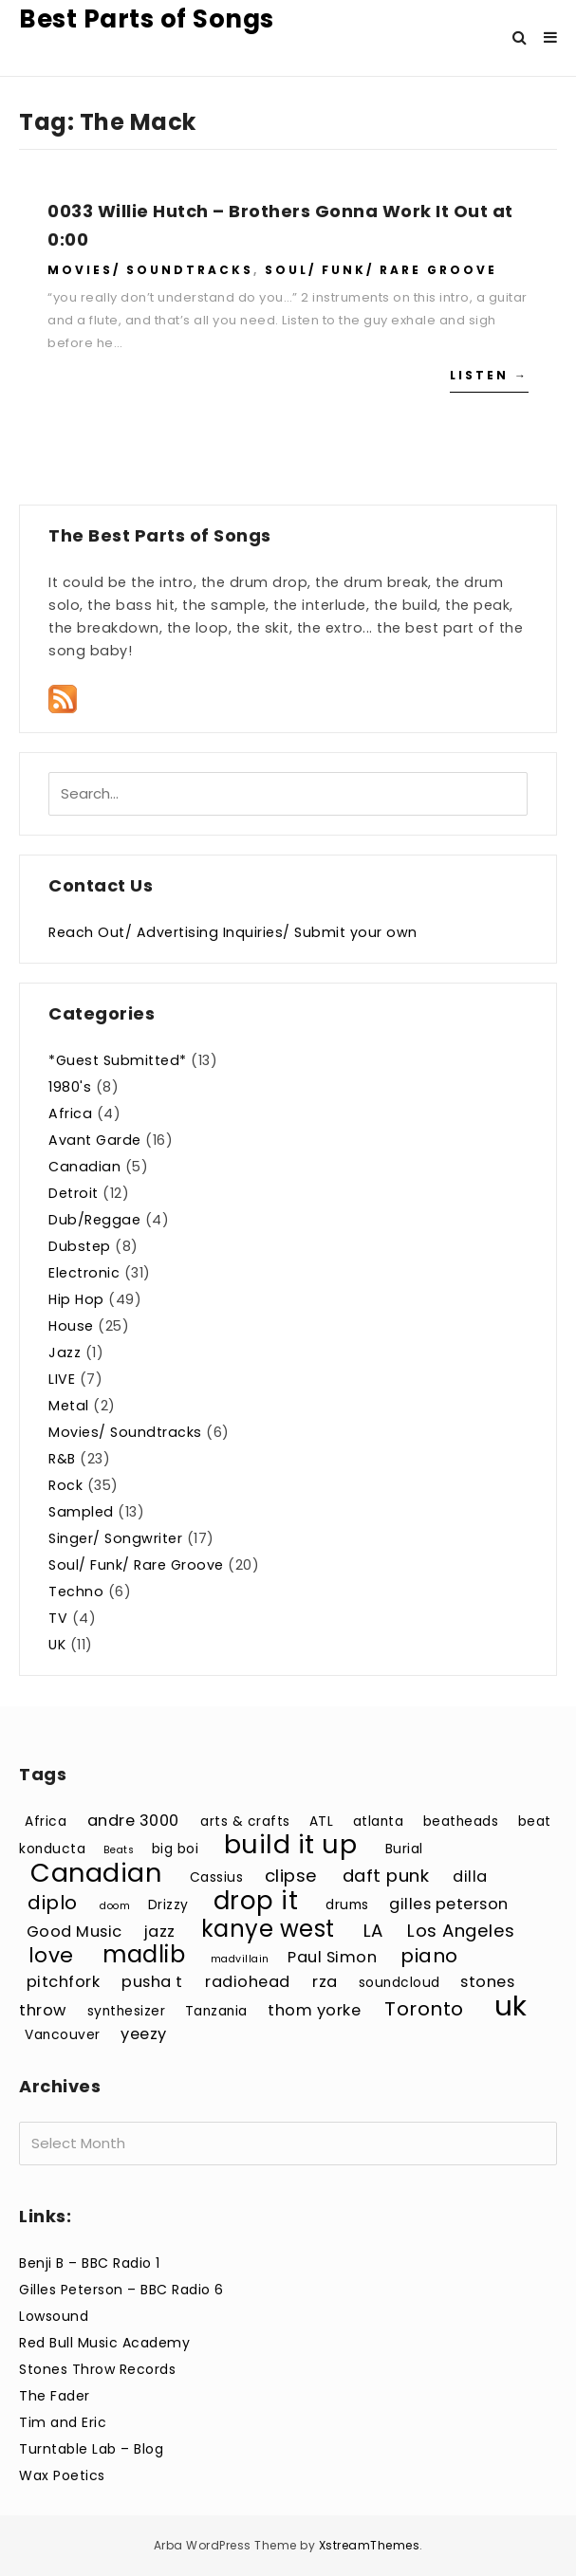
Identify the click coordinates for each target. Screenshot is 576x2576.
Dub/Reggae (94, 1219)
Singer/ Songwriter (115, 1538)
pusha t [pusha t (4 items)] (152, 1982)
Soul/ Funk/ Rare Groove (381, 270)
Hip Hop (76, 1299)
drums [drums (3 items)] (347, 1905)
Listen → (489, 375)
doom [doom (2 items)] (115, 1906)
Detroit (73, 1193)
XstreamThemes (369, 2545)
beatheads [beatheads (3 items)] (461, 1821)
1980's (69, 1086)
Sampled (81, 1511)
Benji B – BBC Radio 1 (89, 2263)
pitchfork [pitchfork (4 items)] (64, 1982)
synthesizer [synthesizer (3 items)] (126, 2011)
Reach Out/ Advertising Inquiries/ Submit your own (233, 932)
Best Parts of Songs (146, 19)
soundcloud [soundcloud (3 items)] (399, 1983)
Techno (75, 1591)
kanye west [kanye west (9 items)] (268, 1928)
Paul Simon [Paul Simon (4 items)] (332, 1957)
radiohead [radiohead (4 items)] (247, 1982)
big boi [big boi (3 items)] (175, 1849)
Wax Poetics (62, 2475)
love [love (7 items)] (51, 1955)
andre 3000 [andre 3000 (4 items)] (133, 1820)
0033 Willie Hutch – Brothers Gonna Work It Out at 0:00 (280, 225)
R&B (62, 1458)
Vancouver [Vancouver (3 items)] (63, 2035)
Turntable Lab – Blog (91, 2448)
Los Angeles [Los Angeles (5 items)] (461, 1930)
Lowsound (53, 2316)
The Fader (54, 2395)
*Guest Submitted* (117, 1060)
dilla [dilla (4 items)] (470, 1876)
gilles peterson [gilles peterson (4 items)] (449, 1904)
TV (57, 1618)
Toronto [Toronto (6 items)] (424, 2009)
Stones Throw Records (97, 2369)
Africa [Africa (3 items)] (45, 1821)
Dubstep (79, 1246)
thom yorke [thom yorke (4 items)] (314, 2010)
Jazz (64, 1352)
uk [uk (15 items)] (511, 2005)
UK (56, 1644)
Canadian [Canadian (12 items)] (95, 1872)
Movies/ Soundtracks (150, 270)
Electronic (84, 1272)
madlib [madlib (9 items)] (143, 1954)
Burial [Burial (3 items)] (404, 1849)
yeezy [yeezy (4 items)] (144, 2034)
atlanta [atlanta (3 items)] (378, 1821)
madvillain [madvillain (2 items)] (240, 1959)
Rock (65, 1485)
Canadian (84, 1166)
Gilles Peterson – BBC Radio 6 (121, 2289)
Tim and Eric (62, 2422)
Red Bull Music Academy (104, 2342)
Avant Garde (94, 1140)
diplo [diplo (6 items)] (53, 1902)
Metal (68, 1405)
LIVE (61, 1379)
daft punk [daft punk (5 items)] (386, 1875)
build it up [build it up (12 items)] (291, 1844)
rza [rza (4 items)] (325, 1982)
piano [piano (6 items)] (429, 1955)
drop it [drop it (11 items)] (256, 1900)
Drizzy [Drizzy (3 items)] (168, 1905)
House (71, 1325)
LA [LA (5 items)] (373, 1930)
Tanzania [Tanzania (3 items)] (216, 2011)
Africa (70, 1113)
